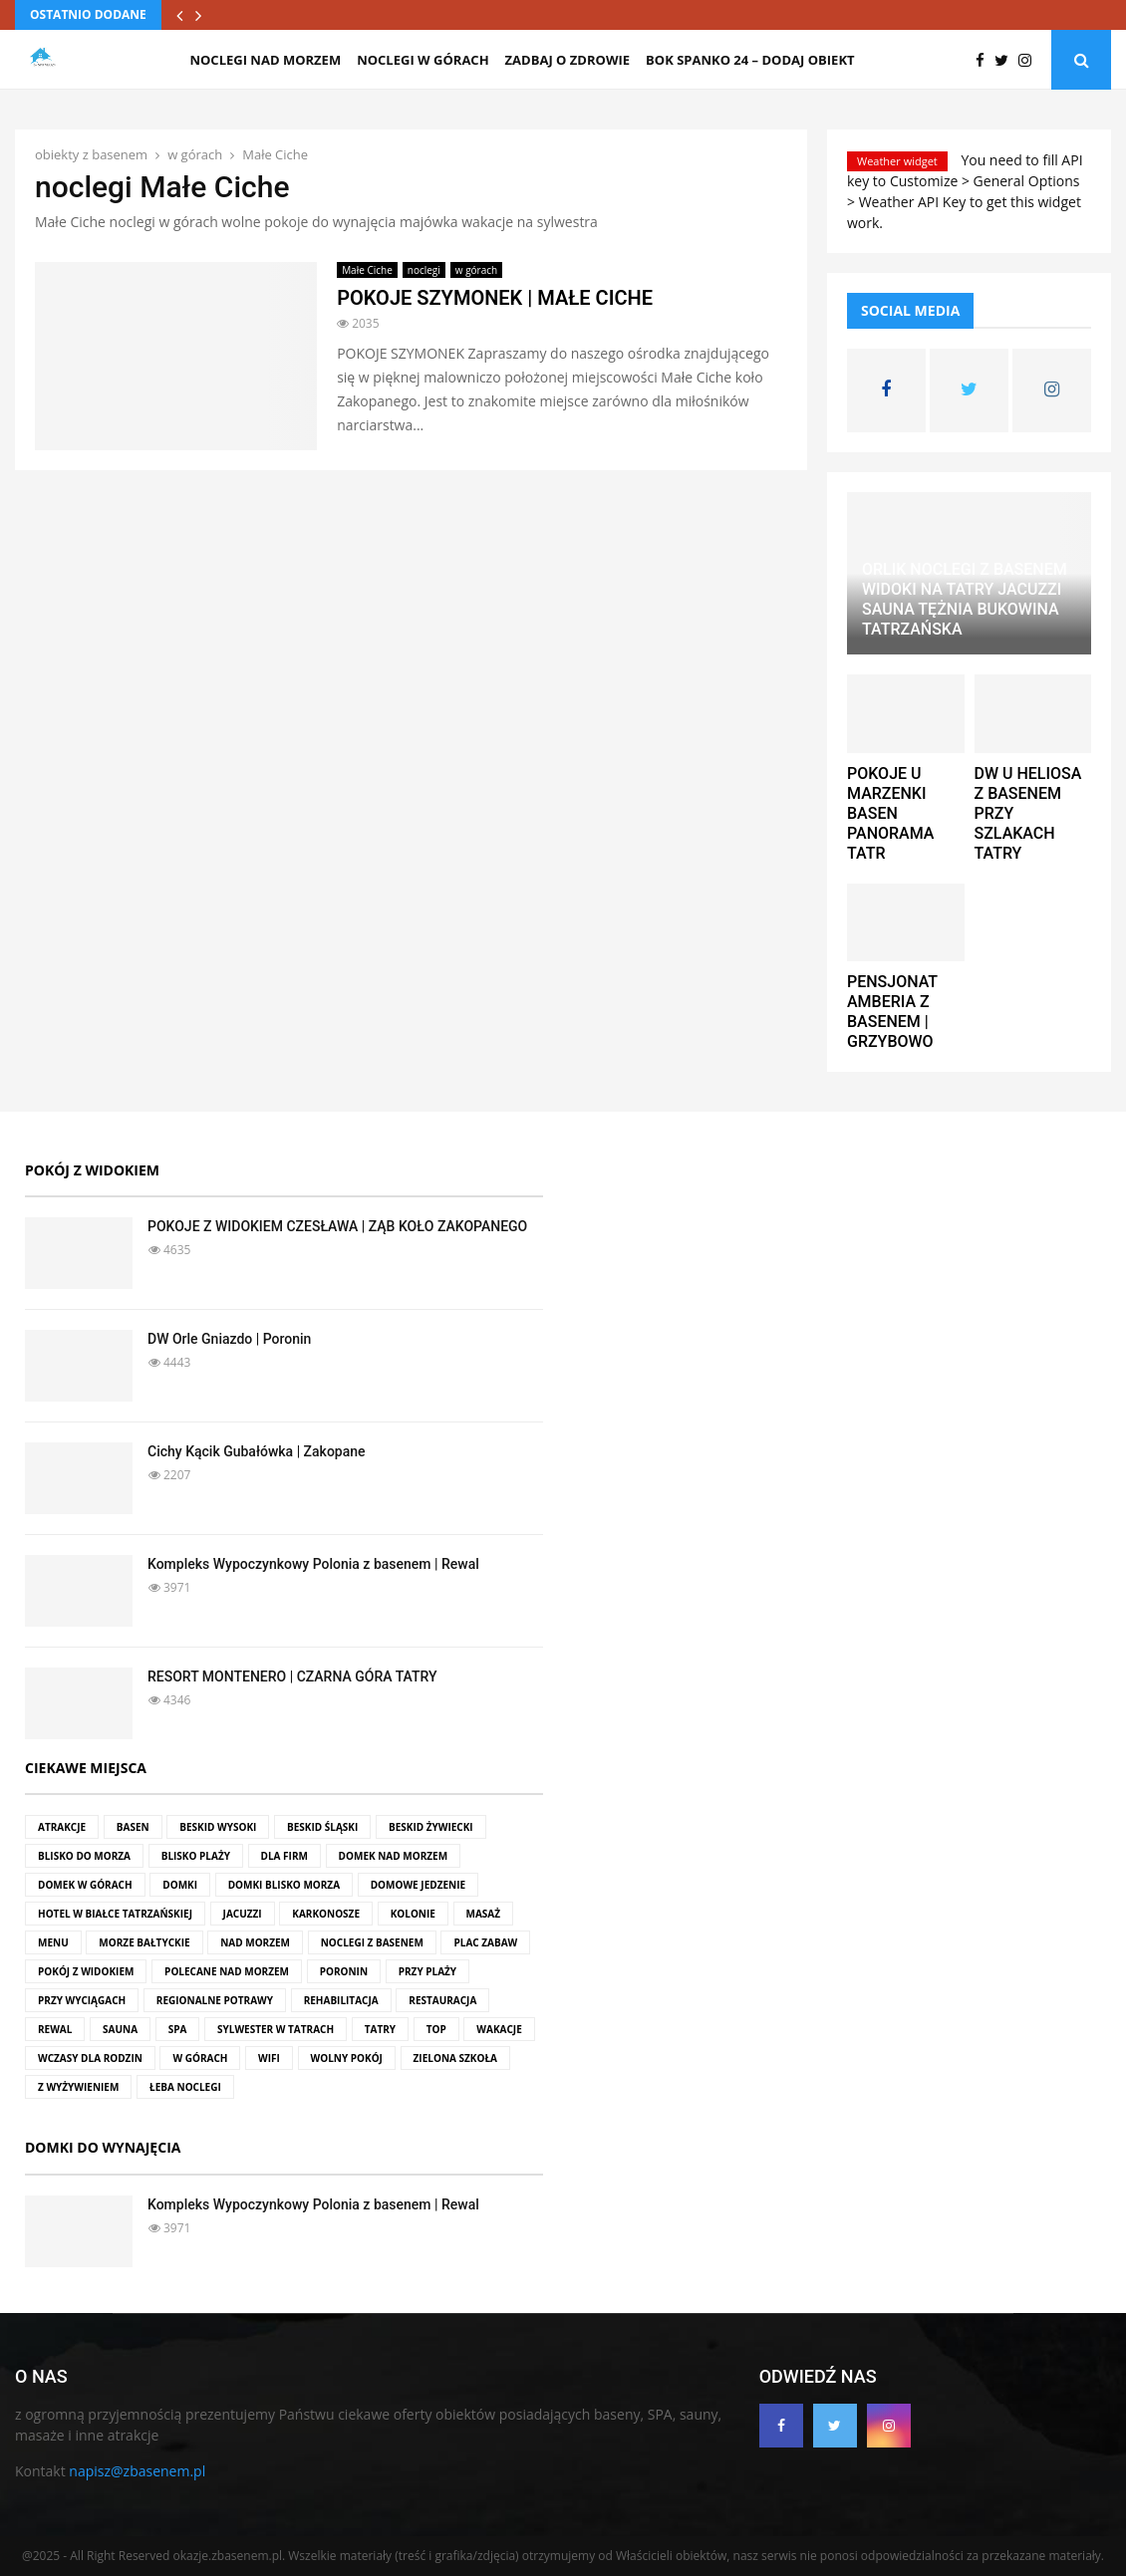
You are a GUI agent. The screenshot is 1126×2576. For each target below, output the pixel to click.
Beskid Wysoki (217, 1827)
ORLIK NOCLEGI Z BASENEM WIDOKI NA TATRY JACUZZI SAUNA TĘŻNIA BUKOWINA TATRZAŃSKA (964, 599)
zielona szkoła (455, 2058)
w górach (476, 270)
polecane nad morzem (226, 1971)
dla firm (284, 1856)
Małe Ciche (367, 270)
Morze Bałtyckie (144, 1942)
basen (133, 1827)
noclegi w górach (422, 60)
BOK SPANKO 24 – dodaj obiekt (750, 60)
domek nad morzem (393, 1856)
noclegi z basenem (372, 1942)
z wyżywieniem (78, 2087)
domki (179, 1885)
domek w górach (85, 1885)
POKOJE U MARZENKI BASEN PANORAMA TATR (890, 813)
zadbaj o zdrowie (567, 60)
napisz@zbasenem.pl (137, 2470)
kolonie (413, 1914)
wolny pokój (347, 2058)
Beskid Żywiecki (431, 1827)
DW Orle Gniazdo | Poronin (229, 1339)
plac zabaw (485, 1942)
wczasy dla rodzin (90, 2058)
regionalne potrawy (214, 2000)
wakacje (498, 2029)
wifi (269, 2058)
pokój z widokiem (86, 1971)
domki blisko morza (284, 1885)
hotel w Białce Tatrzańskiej (115, 1914)
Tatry (380, 2029)
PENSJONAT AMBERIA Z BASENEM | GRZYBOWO (892, 1011)
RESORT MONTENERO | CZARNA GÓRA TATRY (292, 1676)
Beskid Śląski (322, 1827)
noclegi (424, 270)
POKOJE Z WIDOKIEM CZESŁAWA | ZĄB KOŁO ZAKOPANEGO (337, 1226)
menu (53, 1942)
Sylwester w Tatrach (275, 2029)
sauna (120, 2029)
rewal (55, 2029)
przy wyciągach (82, 2000)
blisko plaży (195, 1856)
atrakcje (62, 1827)
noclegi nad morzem (265, 60)
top (436, 2029)
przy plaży (427, 1971)
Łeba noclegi (185, 2087)
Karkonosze (326, 1914)
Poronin (344, 1971)
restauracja (442, 2000)
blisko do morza (84, 1856)
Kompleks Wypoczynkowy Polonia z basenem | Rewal (313, 1564)
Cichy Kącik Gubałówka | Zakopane (256, 1451)
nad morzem (255, 1942)
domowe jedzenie (418, 1885)
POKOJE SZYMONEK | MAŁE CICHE (495, 298)
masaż (483, 1914)
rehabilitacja (341, 2000)
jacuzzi (242, 1914)
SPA (177, 2029)
